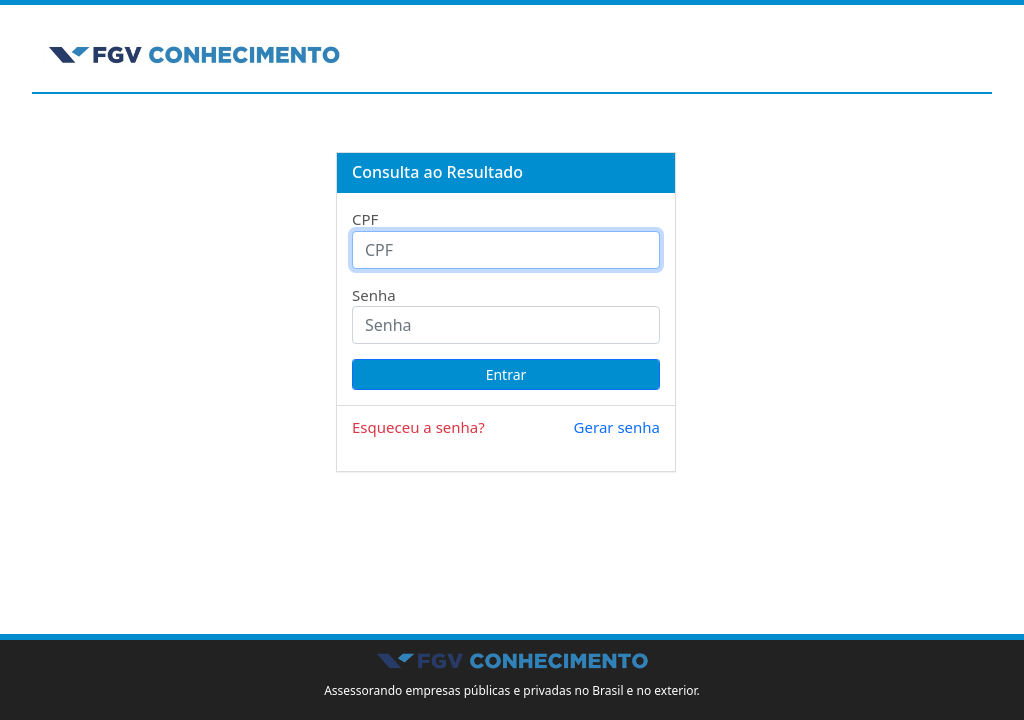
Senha (374, 295)
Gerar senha (617, 427)
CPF (365, 219)
